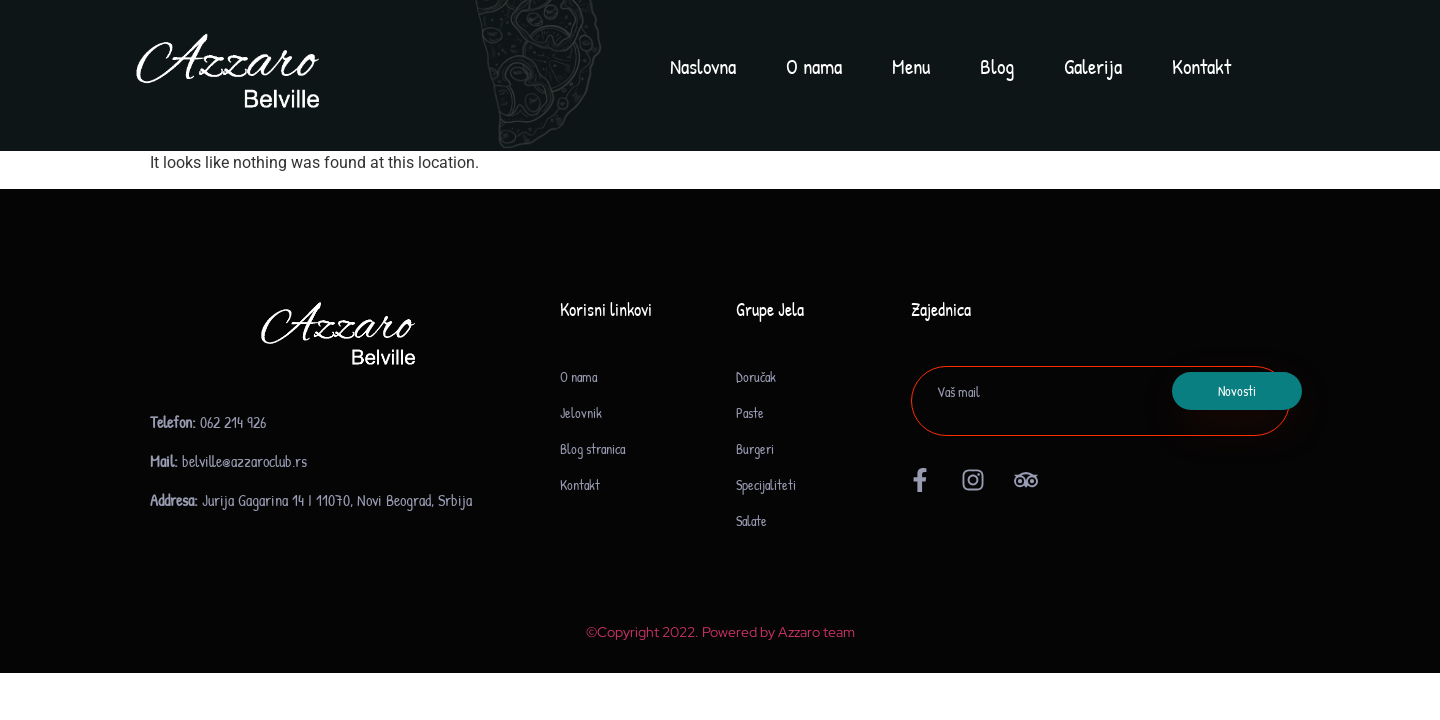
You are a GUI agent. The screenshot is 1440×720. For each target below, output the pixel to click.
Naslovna (703, 66)
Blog (997, 66)
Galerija (1093, 66)
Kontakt (1201, 66)
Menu (911, 66)
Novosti (1237, 390)
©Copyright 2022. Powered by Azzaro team (720, 632)
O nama (814, 66)
